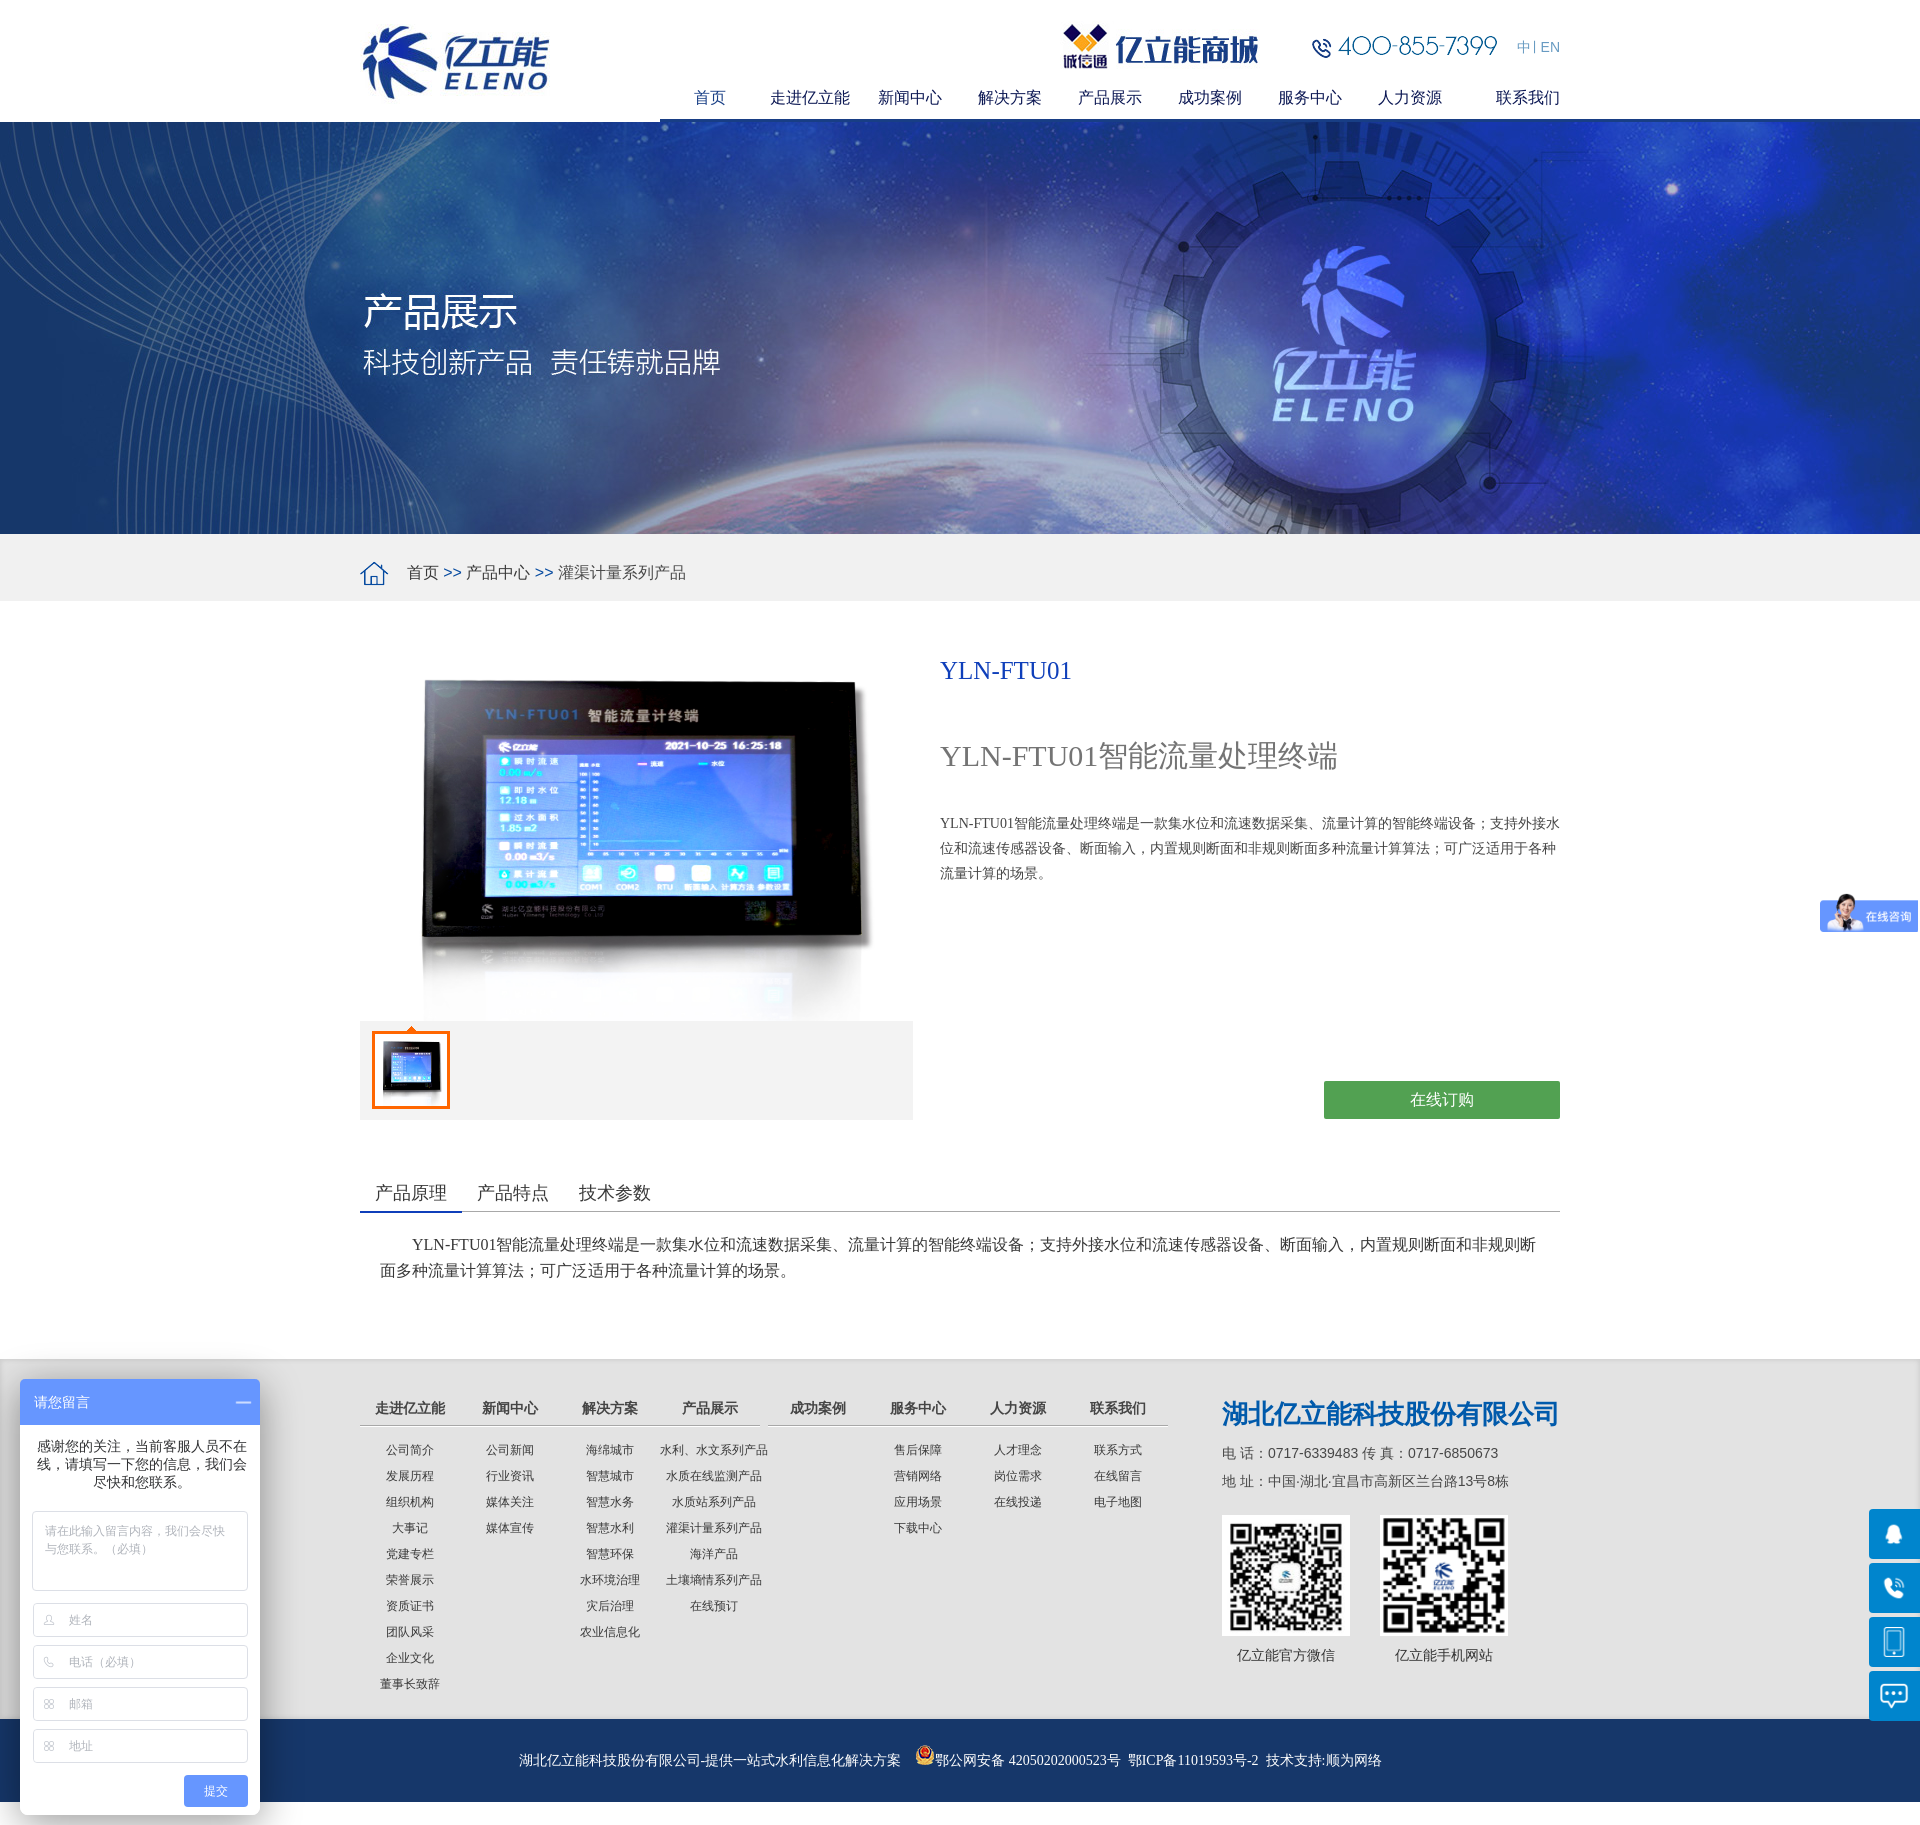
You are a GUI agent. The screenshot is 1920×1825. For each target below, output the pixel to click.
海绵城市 (610, 1450)
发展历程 (410, 1476)
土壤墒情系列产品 (714, 1580)
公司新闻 (510, 1450)
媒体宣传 (510, 1528)
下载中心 (918, 1528)
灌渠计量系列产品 (714, 1528)
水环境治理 (610, 1580)
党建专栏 (410, 1554)
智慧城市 (610, 1476)
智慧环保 (610, 1554)
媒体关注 (510, 1502)
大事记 (410, 1528)
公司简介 (410, 1450)
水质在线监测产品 (714, 1476)
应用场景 (918, 1502)
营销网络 (918, 1476)
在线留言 (1118, 1476)
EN (1550, 47)
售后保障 (918, 1450)
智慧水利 (610, 1528)
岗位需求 (1018, 1476)
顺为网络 (1354, 1760)
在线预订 (714, 1606)
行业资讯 (510, 1476)
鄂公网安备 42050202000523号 (1018, 1760)
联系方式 (1118, 1450)
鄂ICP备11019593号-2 (1193, 1760)
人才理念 (1018, 1450)
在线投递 (1018, 1502)
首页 (423, 572)
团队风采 (410, 1632)
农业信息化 (610, 1632)
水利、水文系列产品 (714, 1450)
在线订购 (1442, 1099)
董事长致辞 (410, 1684)
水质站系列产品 (714, 1502)
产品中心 (498, 572)
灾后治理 (610, 1606)
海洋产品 (714, 1554)
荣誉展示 (410, 1580)
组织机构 (410, 1502)
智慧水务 (610, 1502)
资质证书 (410, 1606)
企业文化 (410, 1658)
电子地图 (1118, 1502)
